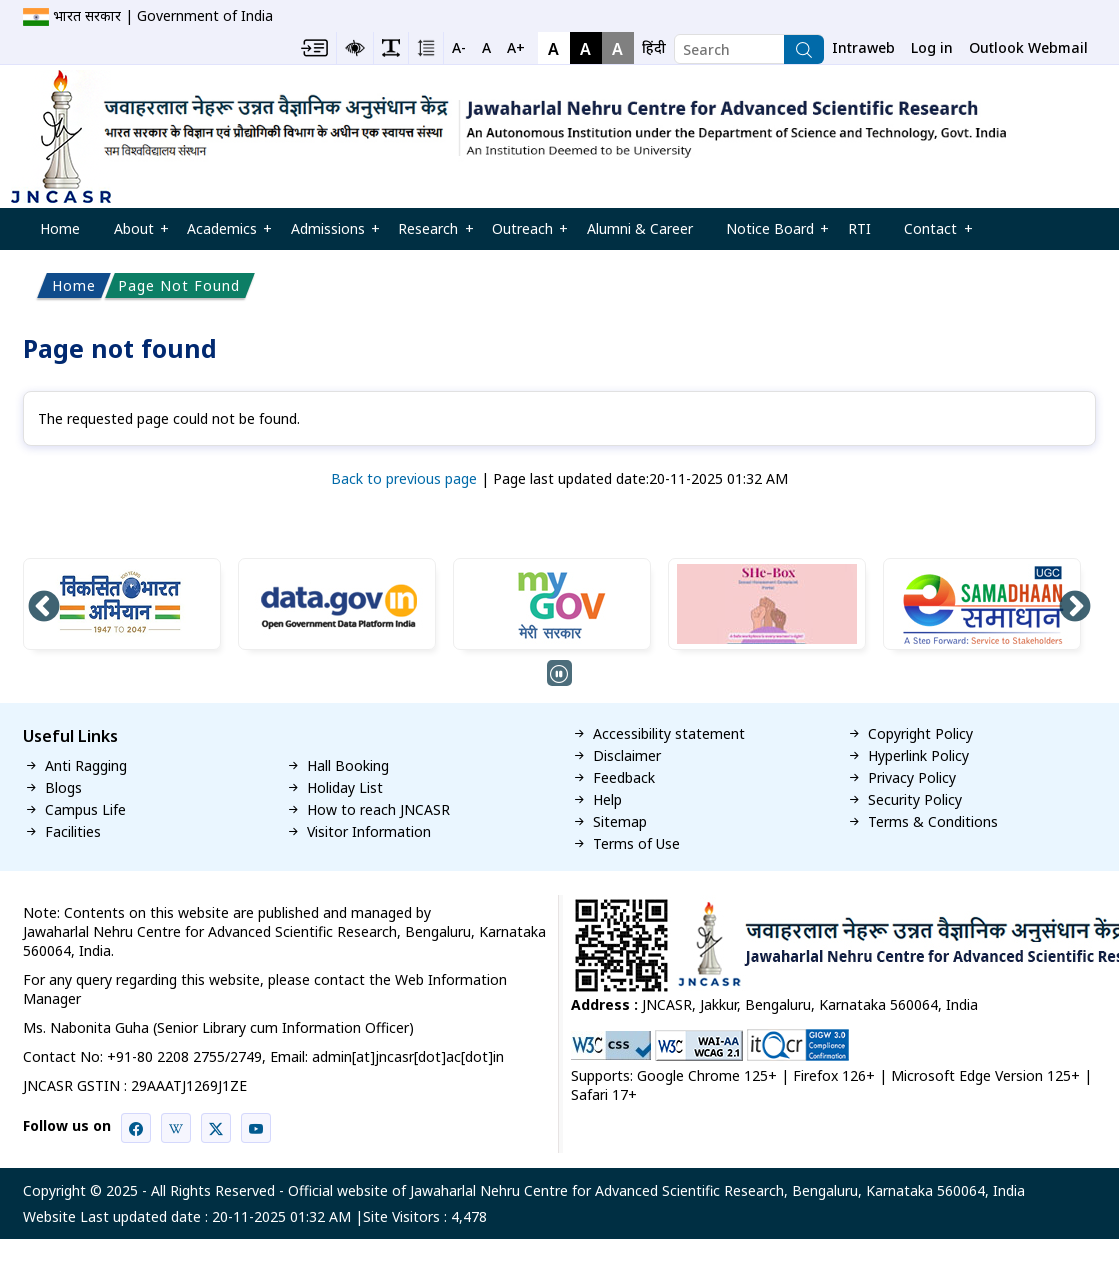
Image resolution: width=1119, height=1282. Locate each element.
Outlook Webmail (1028, 47)
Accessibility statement (669, 734)
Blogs (63, 788)
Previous (44, 608)
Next (1075, 608)
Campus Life (85, 810)
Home (74, 285)
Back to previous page (404, 478)
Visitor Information (369, 832)
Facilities (73, 832)
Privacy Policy (912, 778)
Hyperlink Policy (918, 756)
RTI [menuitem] (859, 228)
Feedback (624, 778)
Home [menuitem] (60, 228)
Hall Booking (348, 766)
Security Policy (915, 800)
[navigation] (654, 48)
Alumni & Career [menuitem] (640, 228)
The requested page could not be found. (169, 418)
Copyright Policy (920, 734)
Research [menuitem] (429, 234)
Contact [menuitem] (931, 234)
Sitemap (620, 822)
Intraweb (863, 47)
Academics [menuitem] (222, 234)
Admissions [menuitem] (328, 234)
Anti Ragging (86, 766)
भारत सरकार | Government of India (163, 15)
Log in (932, 47)
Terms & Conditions (933, 822)
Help (607, 800)
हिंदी (654, 47)
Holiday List (345, 788)
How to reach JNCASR (378, 810)
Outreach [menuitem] (522, 234)
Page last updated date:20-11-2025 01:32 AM (640, 478)
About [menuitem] (134, 234)
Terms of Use (636, 844)
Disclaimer (627, 756)
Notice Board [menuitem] (770, 234)
